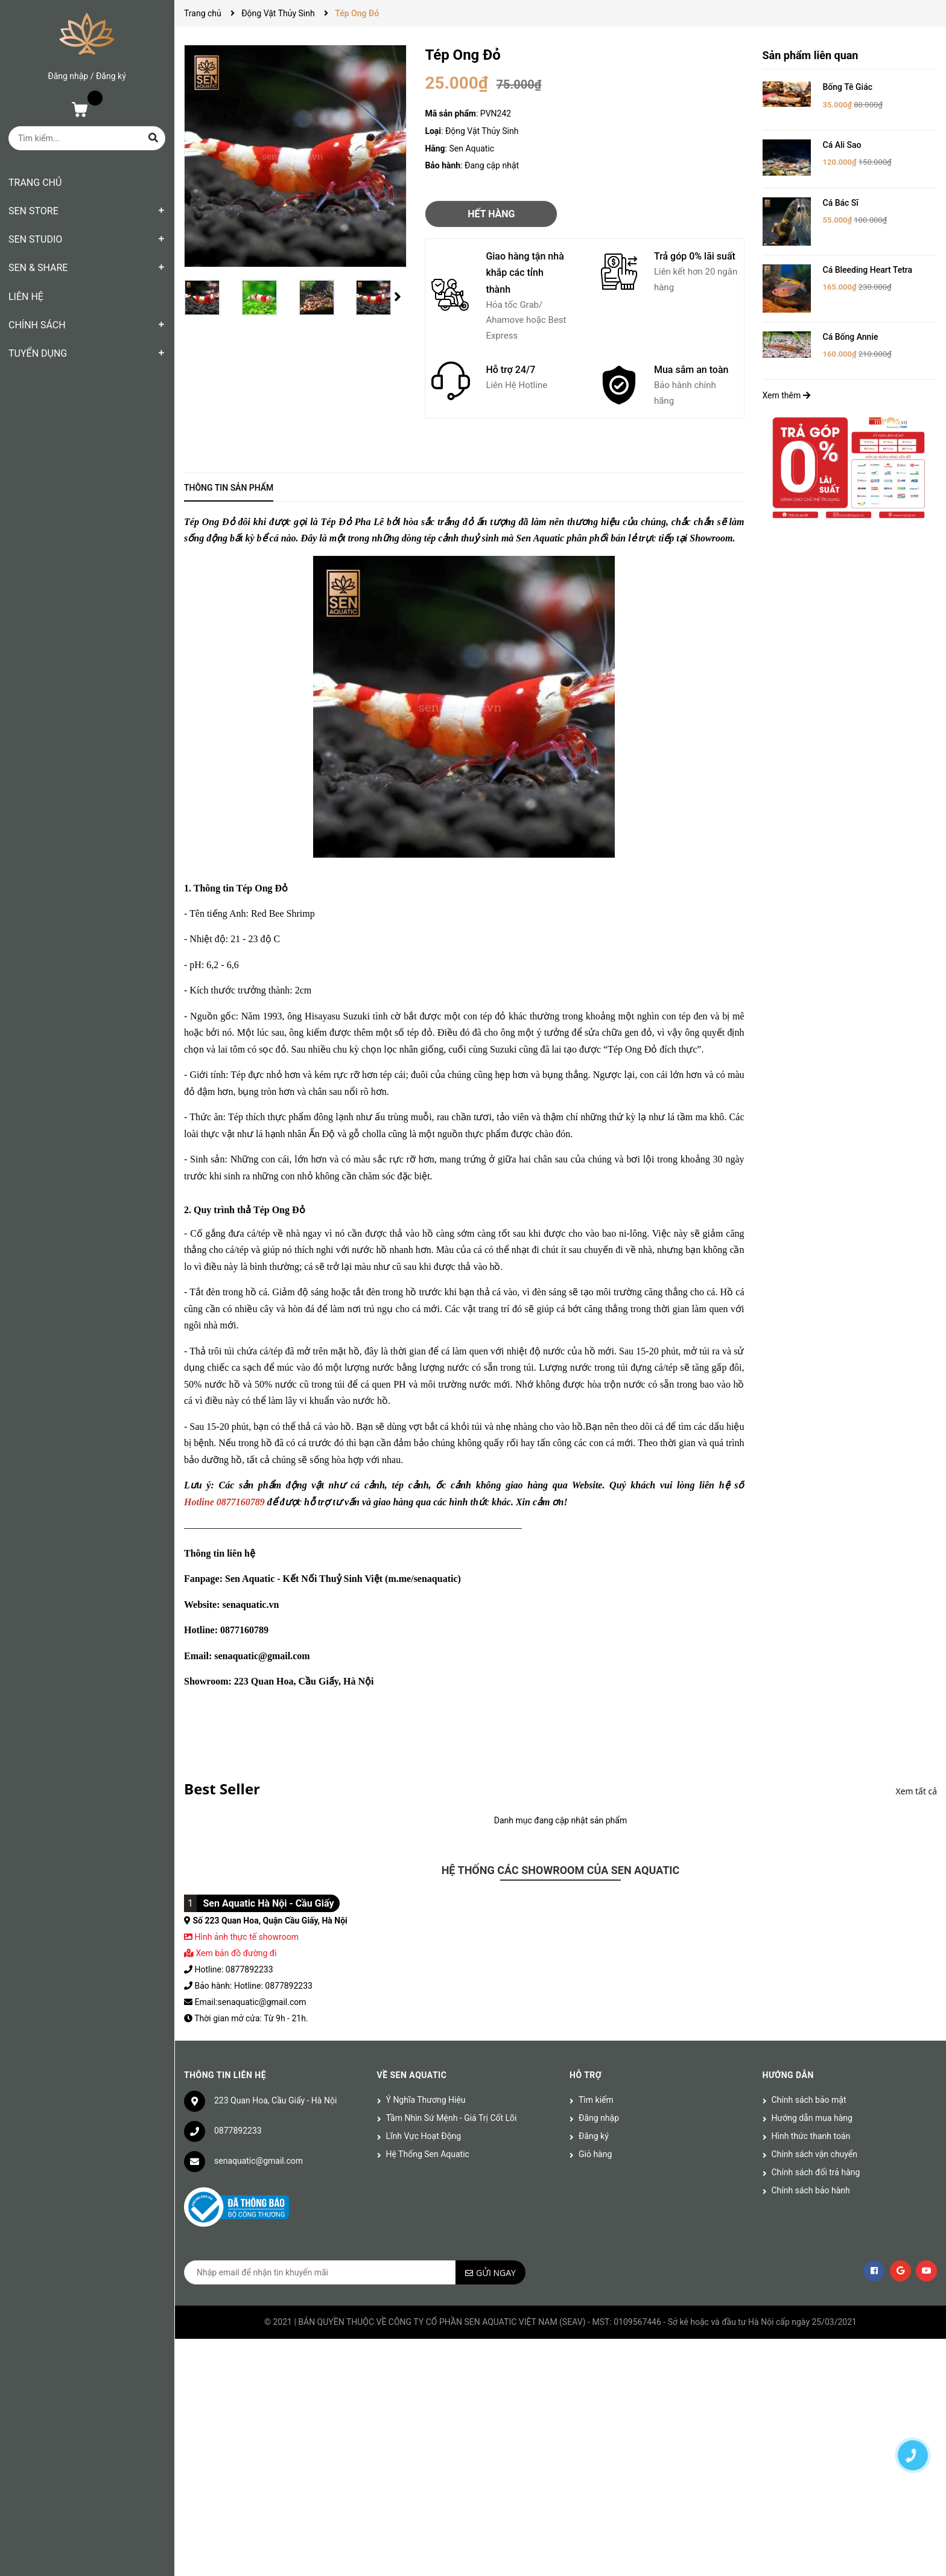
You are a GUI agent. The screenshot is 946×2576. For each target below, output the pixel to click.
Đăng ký (111, 76)
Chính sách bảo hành (811, 2190)
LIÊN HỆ (25, 296)
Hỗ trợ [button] (586, 2075)
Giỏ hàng (595, 2154)
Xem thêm (786, 395)
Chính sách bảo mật (809, 2100)
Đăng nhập (68, 76)
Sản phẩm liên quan (811, 55)
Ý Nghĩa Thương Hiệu (426, 2100)
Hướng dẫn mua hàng (812, 2118)
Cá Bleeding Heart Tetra (868, 270)
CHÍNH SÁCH (37, 325)
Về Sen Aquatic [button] (412, 2075)
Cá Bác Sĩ (841, 203)
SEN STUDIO (35, 239)
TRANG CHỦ (35, 182)
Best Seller (222, 1789)
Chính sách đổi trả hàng (816, 2172)
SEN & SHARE (38, 267)
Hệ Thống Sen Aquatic (427, 2154)
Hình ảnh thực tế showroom (246, 1937)
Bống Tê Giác (848, 87)
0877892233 (238, 2130)
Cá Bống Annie (850, 337)
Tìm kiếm (596, 2100)
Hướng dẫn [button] (788, 2075)
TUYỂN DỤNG (37, 353)
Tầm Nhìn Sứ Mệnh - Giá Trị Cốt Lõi (451, 2118)
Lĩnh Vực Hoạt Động (424, 2136)
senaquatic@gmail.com (258, 2161)
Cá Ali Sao (842, 145)
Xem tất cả (916, 1791)
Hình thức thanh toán (811, 2136)
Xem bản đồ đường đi (230, 1953)
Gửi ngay (496, 2272)
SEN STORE (33, 211)
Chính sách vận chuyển (815, 2154)
